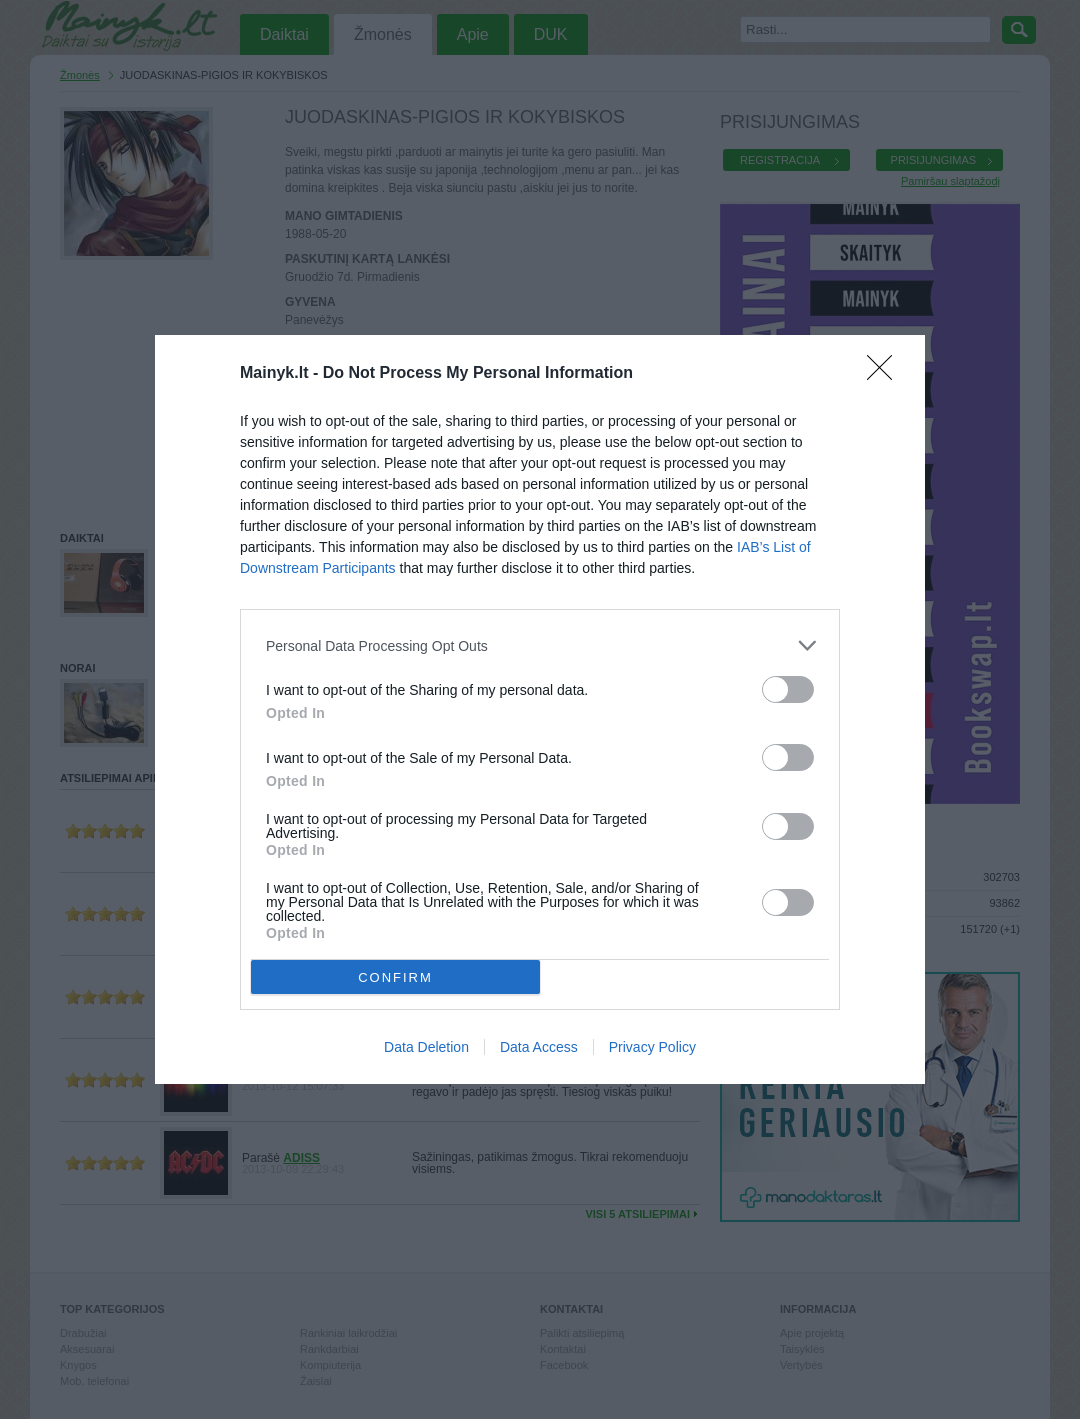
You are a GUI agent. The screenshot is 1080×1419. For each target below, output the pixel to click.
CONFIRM (395, 977)
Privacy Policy (652, 1047)
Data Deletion (426, 1047)
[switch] (788, 689)
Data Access (539, 1047)
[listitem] (540, 645)
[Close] (886, 374)
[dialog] (540, 709)
